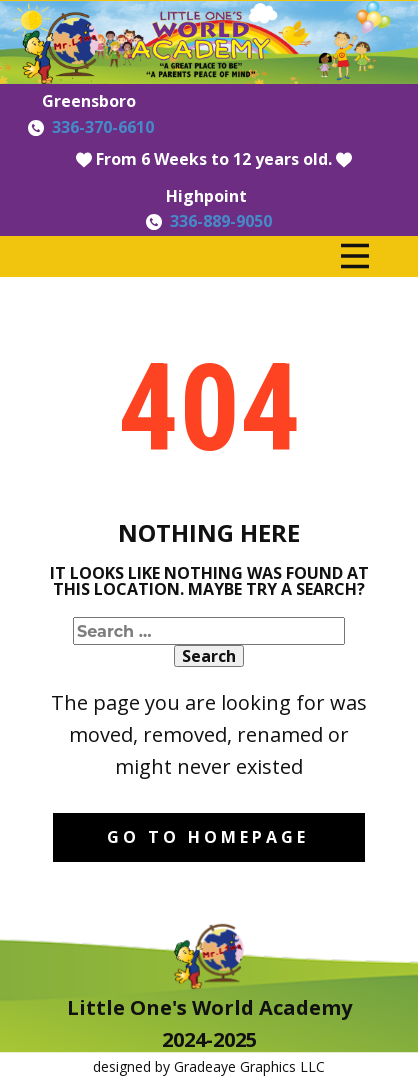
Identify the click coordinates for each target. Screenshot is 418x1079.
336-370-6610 (103, 127)
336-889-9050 (221, 221)
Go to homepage (208, 837)
